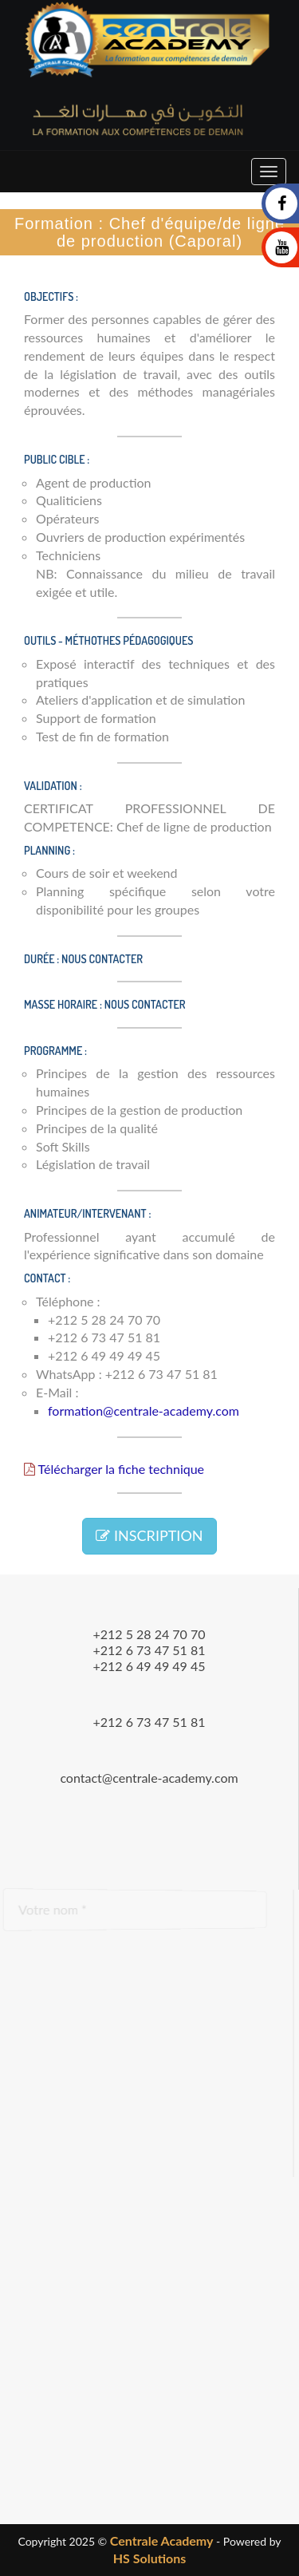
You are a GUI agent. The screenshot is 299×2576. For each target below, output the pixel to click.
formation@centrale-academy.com (143, 1410)
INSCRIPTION (149, 1535)
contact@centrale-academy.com (149, 1777)
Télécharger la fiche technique (114, 1468)
